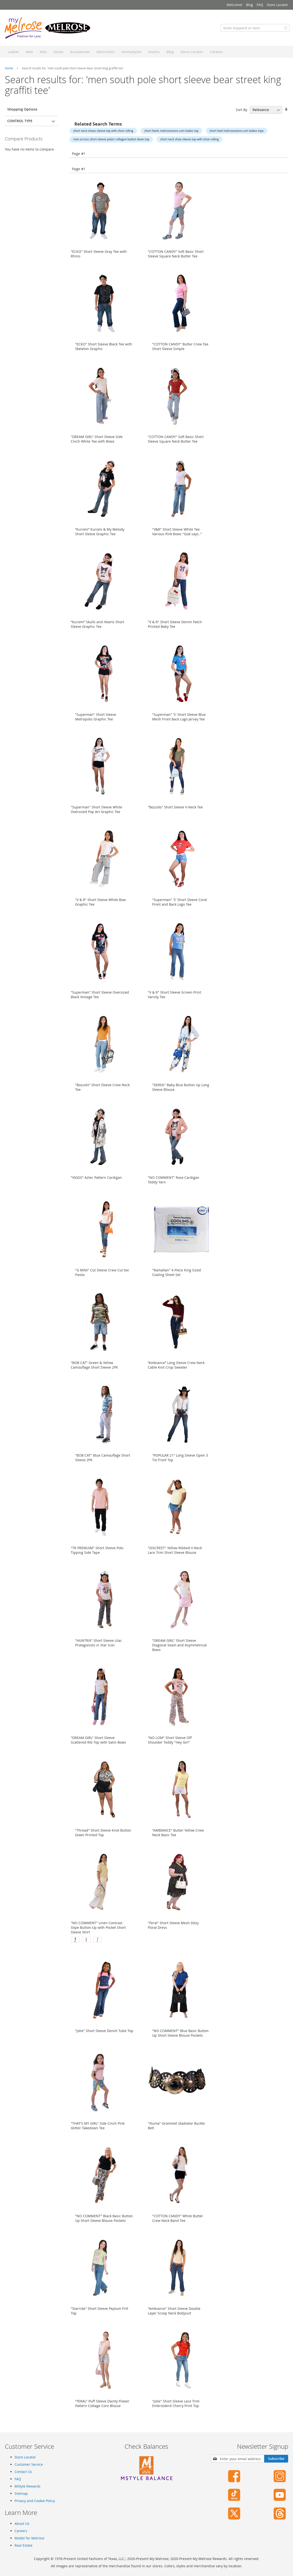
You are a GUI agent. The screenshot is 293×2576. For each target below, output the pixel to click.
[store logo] (48, 32)
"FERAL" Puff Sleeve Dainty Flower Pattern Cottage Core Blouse (102, 2408)
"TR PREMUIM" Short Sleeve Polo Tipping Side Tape (97, 1555)
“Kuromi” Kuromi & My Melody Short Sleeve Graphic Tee (99, 536)
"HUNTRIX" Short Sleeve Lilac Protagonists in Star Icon (98, 1647)
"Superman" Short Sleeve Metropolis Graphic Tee (95, 721)
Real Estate (23, 2550)
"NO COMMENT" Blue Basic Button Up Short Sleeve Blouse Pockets (180, 2037)
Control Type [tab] (19, 125)
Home (9, 73)
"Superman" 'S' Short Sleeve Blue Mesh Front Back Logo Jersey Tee (179, 721)
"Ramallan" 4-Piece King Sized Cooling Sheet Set (176, 1277)
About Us (22, 2528)
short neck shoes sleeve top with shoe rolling (103, 135)
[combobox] (254, 33)
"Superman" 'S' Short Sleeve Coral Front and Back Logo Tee (179, 906)
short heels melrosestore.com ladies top (171, 135)
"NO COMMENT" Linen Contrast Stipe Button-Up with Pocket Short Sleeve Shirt (98, 1932)
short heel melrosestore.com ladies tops (236, 135)
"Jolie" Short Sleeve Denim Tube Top (104, 2035)
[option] (75, 1944)
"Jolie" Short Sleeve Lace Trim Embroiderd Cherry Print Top (175, 2408)
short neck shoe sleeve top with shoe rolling (189, 144)
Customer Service (29, 2469)
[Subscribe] (276, 2463)
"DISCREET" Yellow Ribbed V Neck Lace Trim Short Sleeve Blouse (175, 1555)
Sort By (241, 114)
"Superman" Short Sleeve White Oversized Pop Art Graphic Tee (96, 814)
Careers (21, 2535)
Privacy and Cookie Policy (35, 2505)
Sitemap (21, 2498)
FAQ (260, 4)
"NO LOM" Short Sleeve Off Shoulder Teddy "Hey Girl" (170, 1744)
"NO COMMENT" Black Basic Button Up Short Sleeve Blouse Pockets (104, 2223)
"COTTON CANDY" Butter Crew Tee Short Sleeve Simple (180, 351)
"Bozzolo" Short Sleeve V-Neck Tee (175, 812)
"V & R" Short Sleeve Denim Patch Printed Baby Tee (175, 629)
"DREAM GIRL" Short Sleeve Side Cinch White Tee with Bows (97, 443)
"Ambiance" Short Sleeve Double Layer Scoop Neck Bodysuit (174, 2315)
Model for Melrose (29, 2543)
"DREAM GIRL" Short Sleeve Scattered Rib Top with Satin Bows (98, 1744)
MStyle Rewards (27, 2491)
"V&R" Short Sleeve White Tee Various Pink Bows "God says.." (177, 536)
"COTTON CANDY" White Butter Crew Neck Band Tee (177, 2223)
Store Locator (277, 4)
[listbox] (100, 1945)
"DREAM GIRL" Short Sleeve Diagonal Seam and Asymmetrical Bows (179, 1650)
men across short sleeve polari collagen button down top (111, 144)
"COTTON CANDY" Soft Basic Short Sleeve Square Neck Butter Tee (176, 258)
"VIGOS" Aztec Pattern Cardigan (96, 1182)
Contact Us (23, 2476)
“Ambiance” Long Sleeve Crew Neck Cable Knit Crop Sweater (176, 1369)
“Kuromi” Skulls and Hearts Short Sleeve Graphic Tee (97, 629)
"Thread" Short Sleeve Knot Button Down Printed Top (103, 1837)
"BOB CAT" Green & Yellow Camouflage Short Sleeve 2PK (94, 1369)
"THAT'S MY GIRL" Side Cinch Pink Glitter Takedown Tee (98, 2130)
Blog (249, 4)
